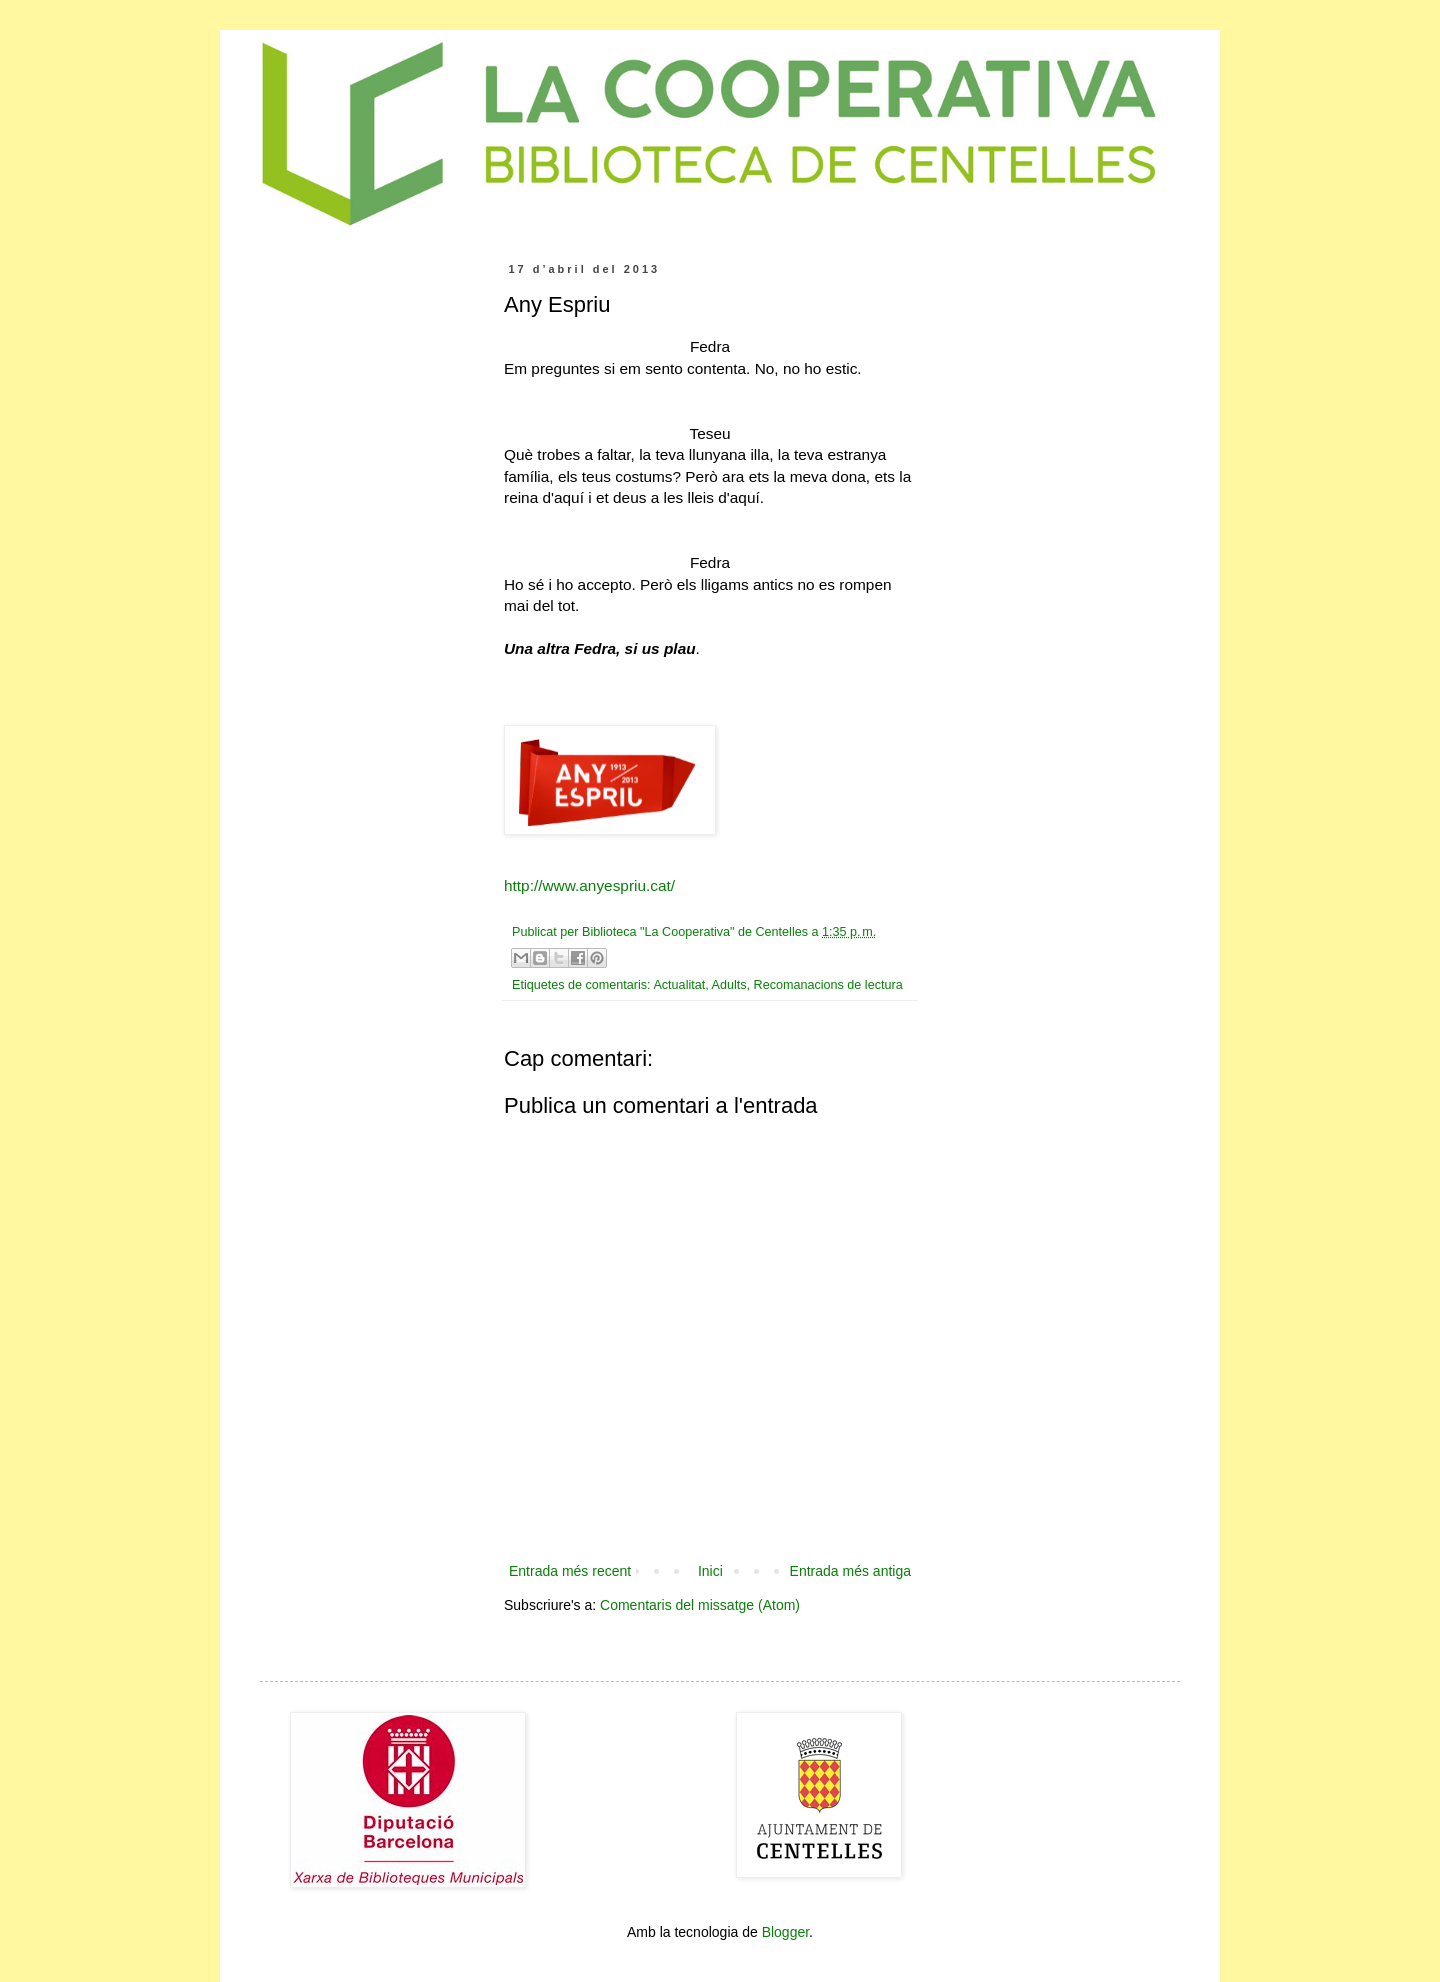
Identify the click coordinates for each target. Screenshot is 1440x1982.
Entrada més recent (570, 1571)
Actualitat (679, 985)
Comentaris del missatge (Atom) (700, 1605)
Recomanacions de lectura (828, 985)
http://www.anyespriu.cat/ (589, 885)
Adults (729, 985)
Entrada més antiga (850, 1571)
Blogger (785, 1932)
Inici (710, 1571)
